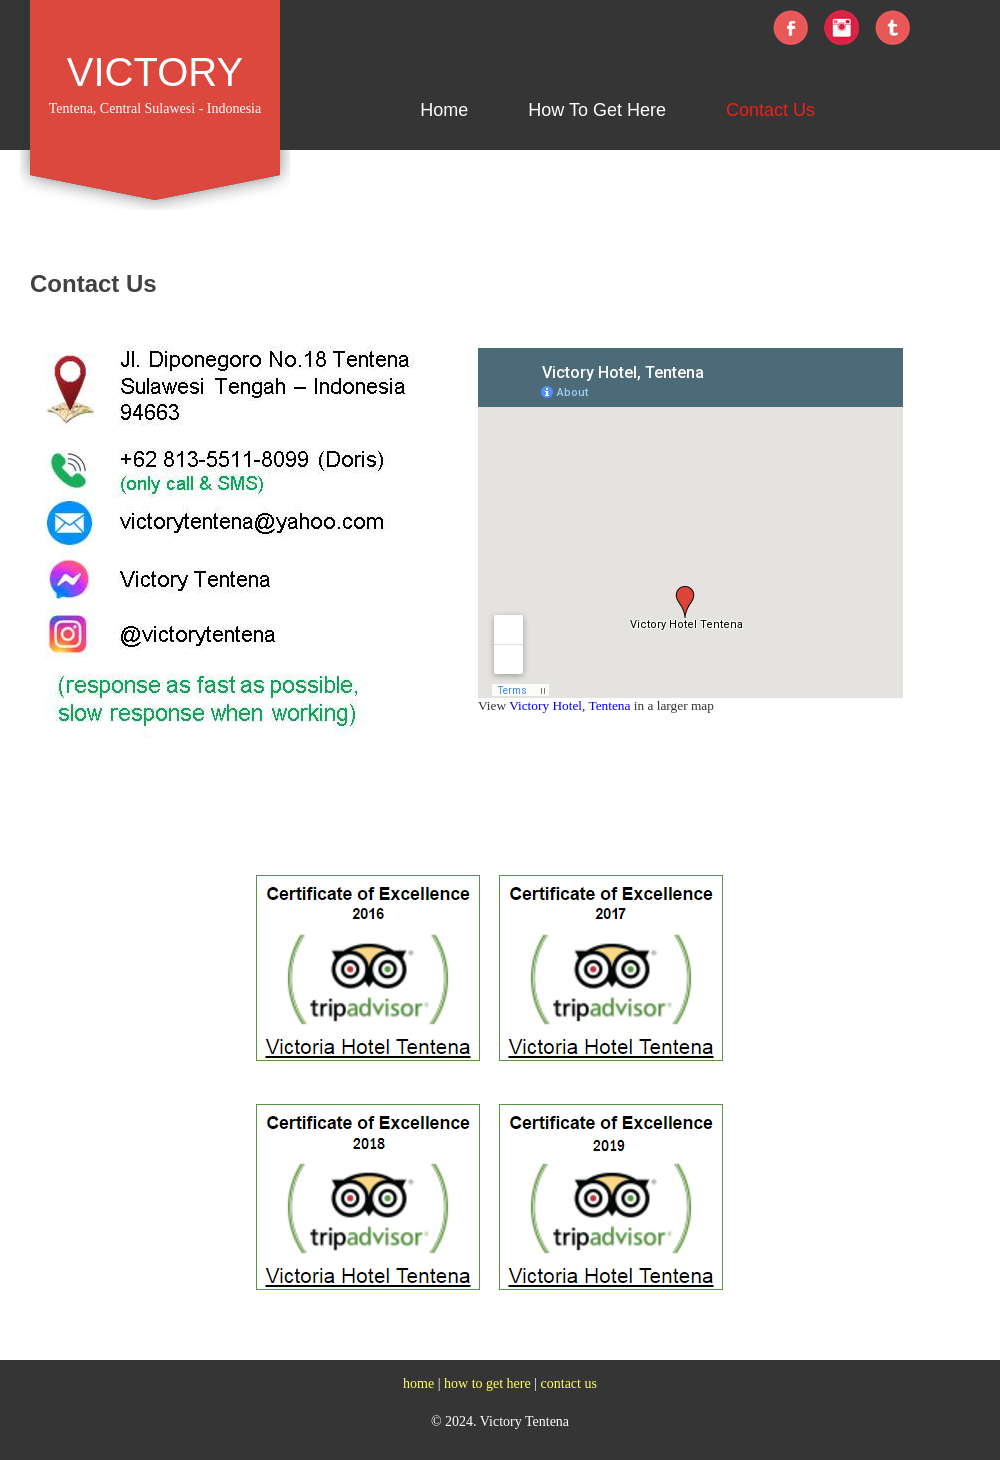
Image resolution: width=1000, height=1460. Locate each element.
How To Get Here (597, 110)
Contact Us (770, 110)
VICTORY (155, 72)
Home (444, 110)
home (418, 1383)
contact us (569, 1383)
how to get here (487, 1383)
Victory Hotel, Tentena (569, 705)
